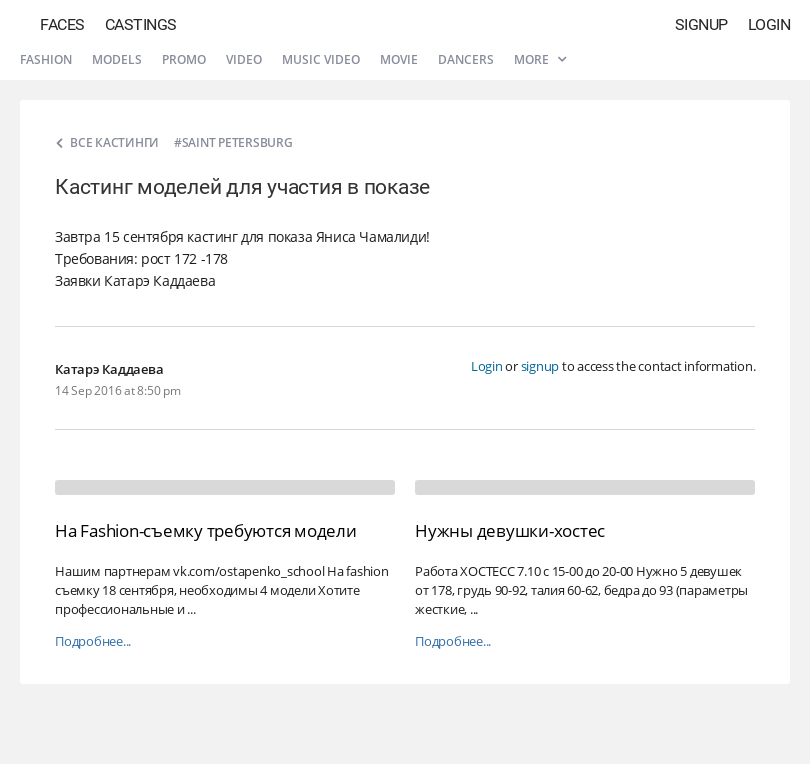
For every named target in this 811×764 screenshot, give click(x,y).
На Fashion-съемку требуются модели (206, 530)
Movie (399, 59)
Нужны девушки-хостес (510, 530)
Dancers (466, 59)
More (540, 59)
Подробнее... (93, 641)
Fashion (46, 59)
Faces (62, 24)
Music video (321, 59)
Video (244, 59)
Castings (141, 24)
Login (769, 24)
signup (540, 366)
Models (117, 59)
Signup (701, 24)
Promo (184, 59)
